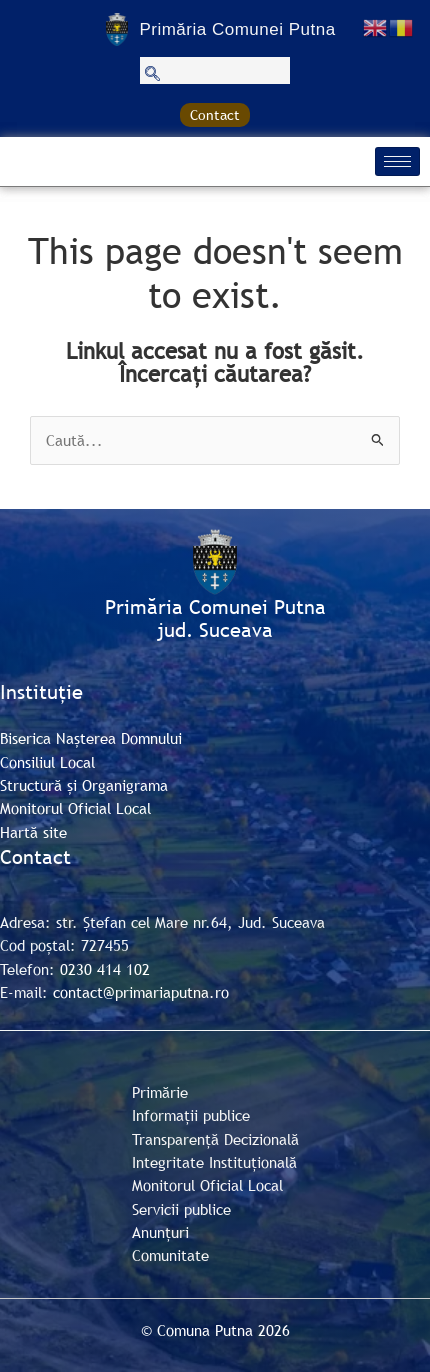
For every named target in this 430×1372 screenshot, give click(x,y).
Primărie (160, 1092)
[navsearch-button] (215, 70)
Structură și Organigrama (84, 785)
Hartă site (33, 832)
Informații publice (191, 1115)
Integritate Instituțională (214, 1162)
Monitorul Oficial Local (75, 808)
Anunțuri (160, 1232)
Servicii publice (181, 1209)
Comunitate (170, 1255)
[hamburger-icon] (397, 161)
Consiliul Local (47, 762)
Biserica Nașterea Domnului (91, 738)
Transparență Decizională (215, 1139)
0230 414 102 (105, 969)
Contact (215, 115)
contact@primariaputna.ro (141, 992)
